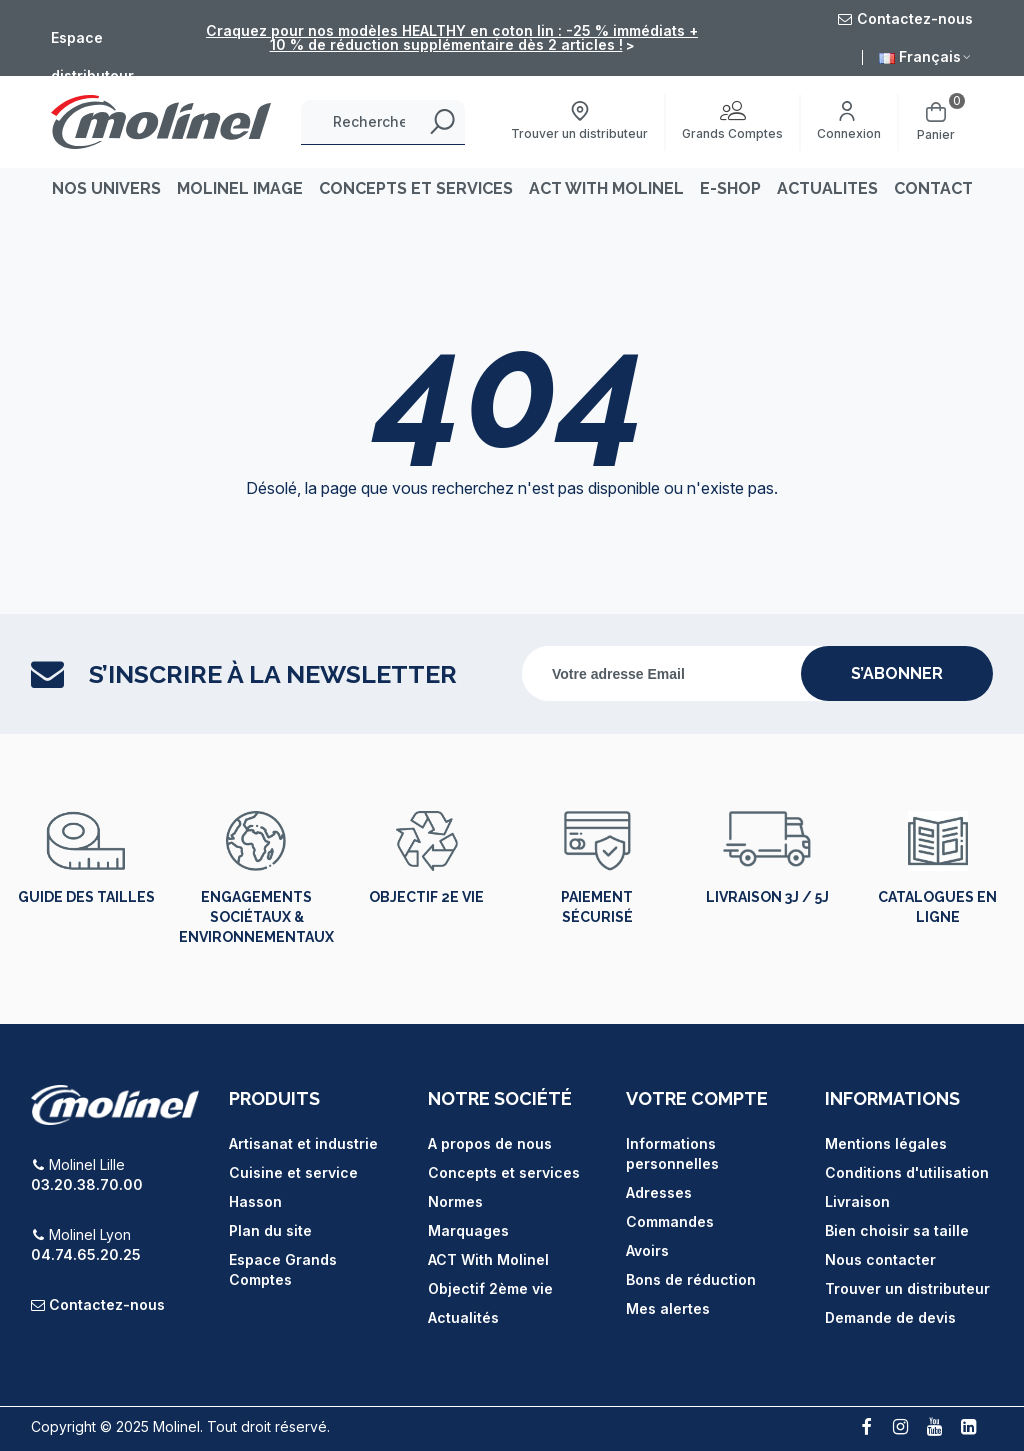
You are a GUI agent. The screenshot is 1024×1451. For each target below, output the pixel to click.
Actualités (463, 1317)
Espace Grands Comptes (283, 1269)
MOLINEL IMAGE (240, 188)
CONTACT (933, 188)
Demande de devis (890, 1317)
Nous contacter (880, 1259)
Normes (455, 1201)
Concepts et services (504, 1172)
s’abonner (897, 673)
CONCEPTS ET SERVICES (416, 188)
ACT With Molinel (488, 1259)
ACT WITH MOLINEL (606, 188)
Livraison (857, 1201)
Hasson (255, 1201)
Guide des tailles (86, 897)
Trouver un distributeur (907, 1288)
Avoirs (647, 1250)
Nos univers (106, 188)
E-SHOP (730, 188)
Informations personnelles (672, 1153)
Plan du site (270, 1230)
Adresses (659, 1192)
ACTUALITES (827, 188)
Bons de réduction (691, 1279)
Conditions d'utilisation (907, 1172)
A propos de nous (490, 1143)
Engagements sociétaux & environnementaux (256, 917)
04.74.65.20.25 (86, 1254)
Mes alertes (668, 1308)
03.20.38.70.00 (87, 1184)
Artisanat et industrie (303, 1143)
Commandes (670, 1221)
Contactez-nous (107, 1304)
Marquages (468, 1230)
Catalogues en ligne (937, 907)
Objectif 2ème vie (490, 1288)
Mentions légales (886, 1143)
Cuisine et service (293, 1172)
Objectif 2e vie (426, 897)
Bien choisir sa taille (897, 1230)
